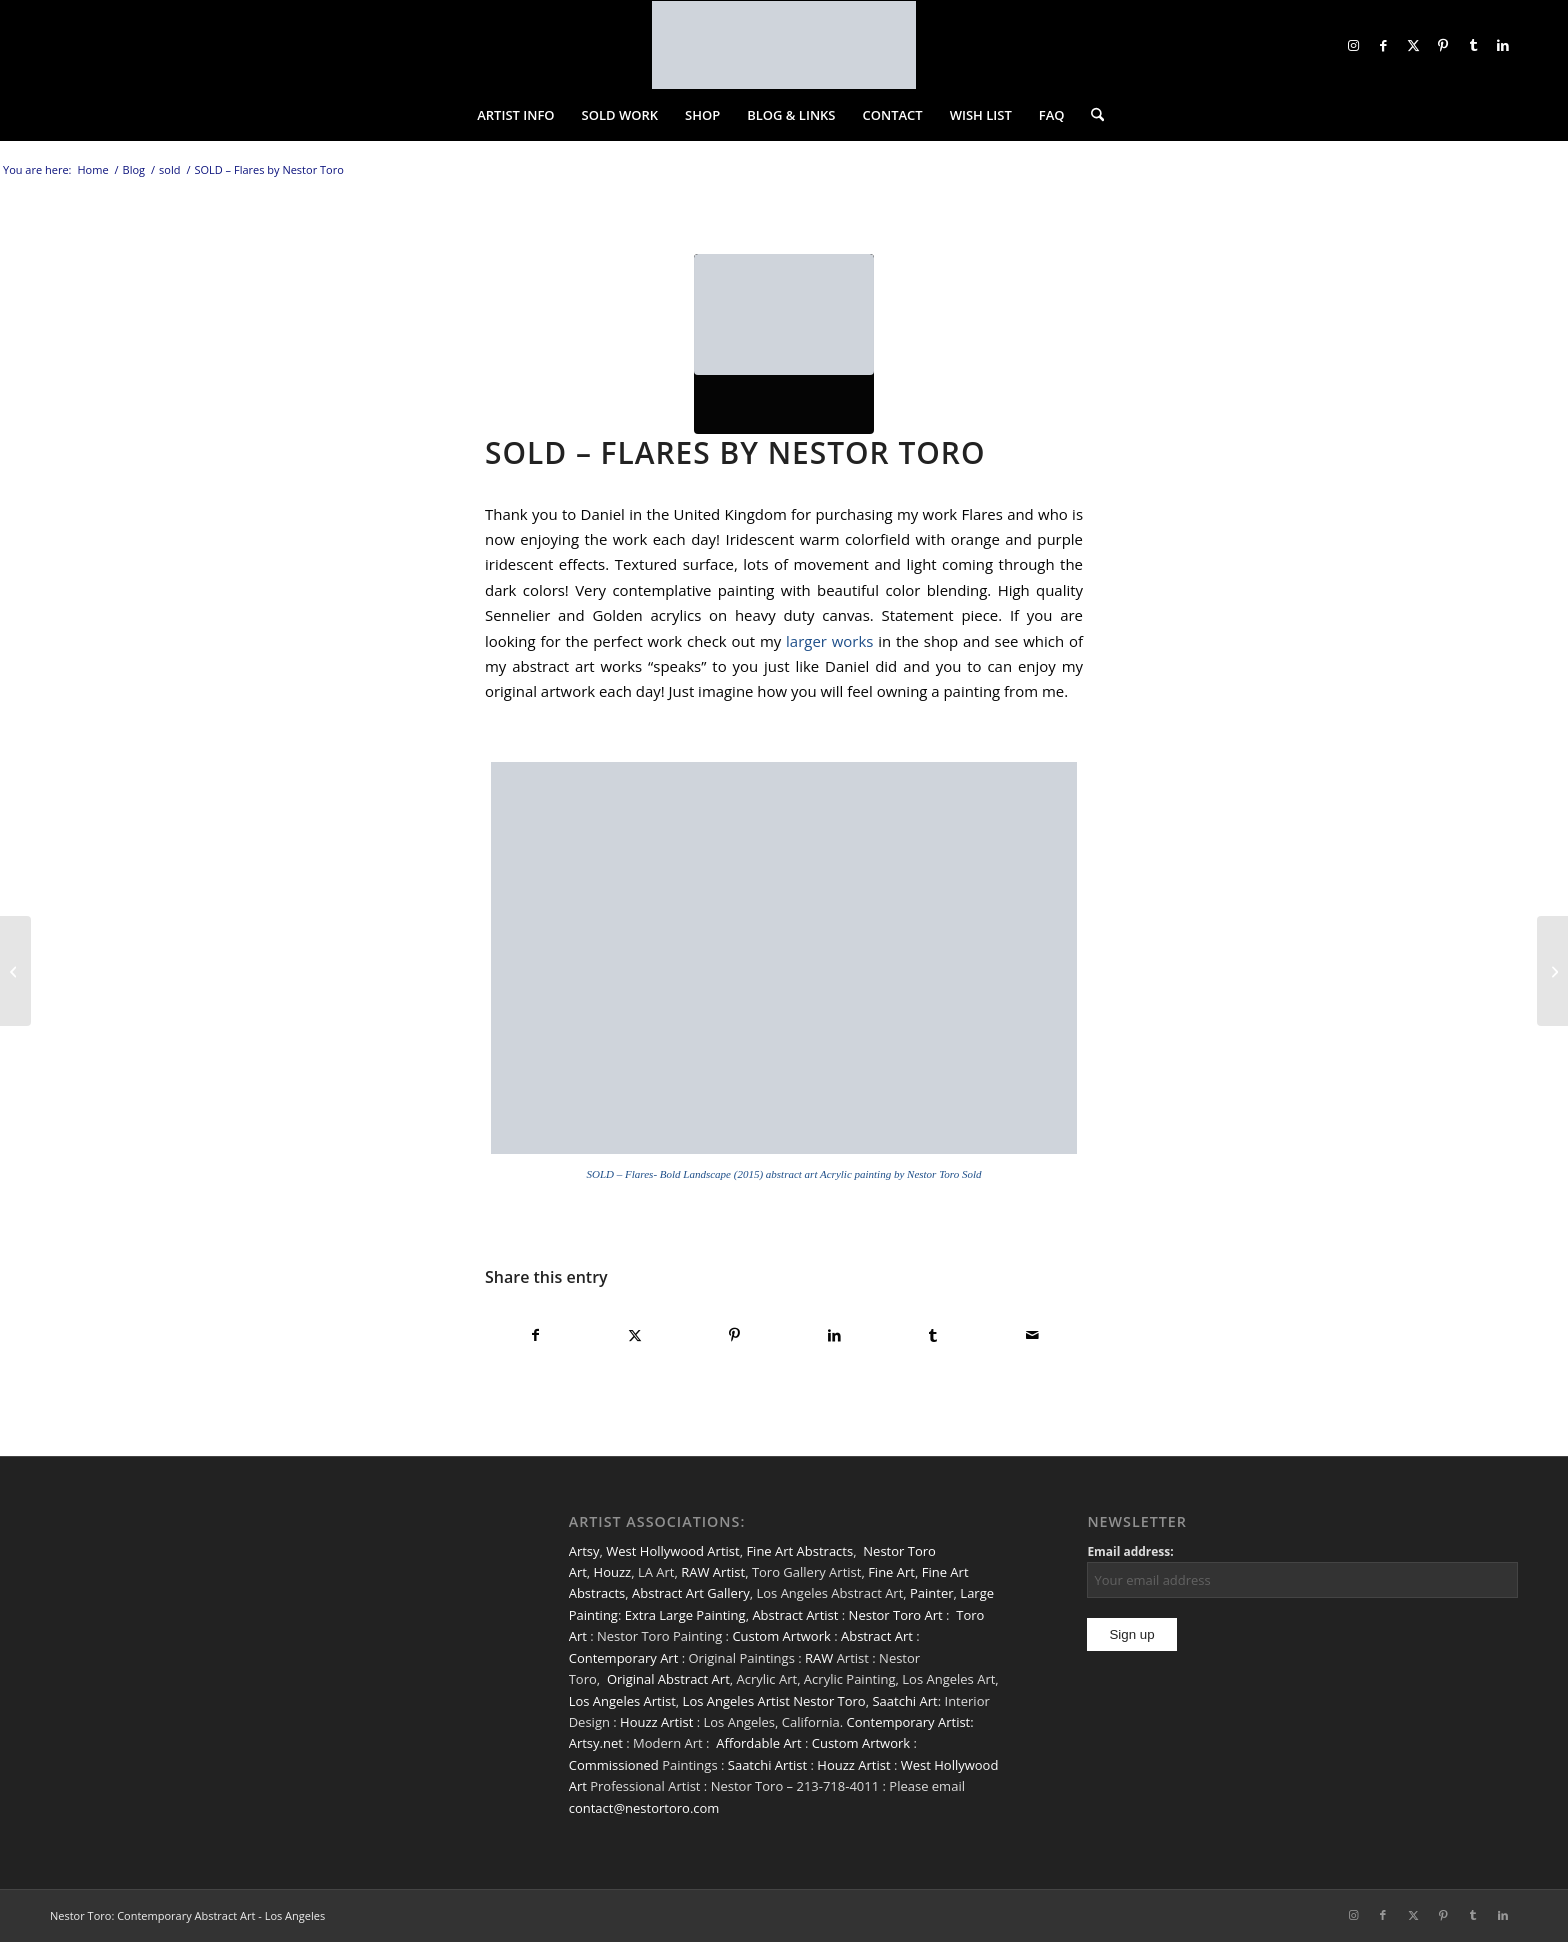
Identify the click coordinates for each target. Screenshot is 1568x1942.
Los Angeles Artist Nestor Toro (774, 1701)
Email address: (1130, 1551)
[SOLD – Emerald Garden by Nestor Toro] (15, 971)
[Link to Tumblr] (1473, 45)
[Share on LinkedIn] (834, 1335)
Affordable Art (758, 1743)
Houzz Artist (656, 1722)
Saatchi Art (904, 1701)
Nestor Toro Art (896, 1615)
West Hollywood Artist (672, 1551)
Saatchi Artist (767, 1765)
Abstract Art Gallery (691, 1593)
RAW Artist (713, 1572)
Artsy (584, 1551)
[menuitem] (515, 115)
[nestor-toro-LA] (784, 45)
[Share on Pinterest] (735, 1335)
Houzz (613, 1572)
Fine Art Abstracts (799, 1551)
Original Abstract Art (668, 1679)
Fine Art (891, 1572)
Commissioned (614, 1765)
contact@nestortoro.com (644, 1808)
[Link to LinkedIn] (1503, 45)
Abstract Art (877, 1636)
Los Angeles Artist (622, 1701)
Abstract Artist (795, 1615)
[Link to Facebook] (1383, 45)
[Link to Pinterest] (1443, 45)
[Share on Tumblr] (933, 1335)
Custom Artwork (781, 1636)
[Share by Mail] (1033, 1335)
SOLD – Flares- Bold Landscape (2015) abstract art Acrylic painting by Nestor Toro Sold (784, 1174)
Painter (932, 1593)
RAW (819, 1658)
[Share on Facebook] (535, 1335)
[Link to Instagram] (1353, 45)
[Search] (1091, 115)
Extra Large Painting (685, 1615)
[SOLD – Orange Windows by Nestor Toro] (1552, 971)
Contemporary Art (624, 1658)
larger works (827, 641)
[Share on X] (635, 1335)
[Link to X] (1413, 45)
